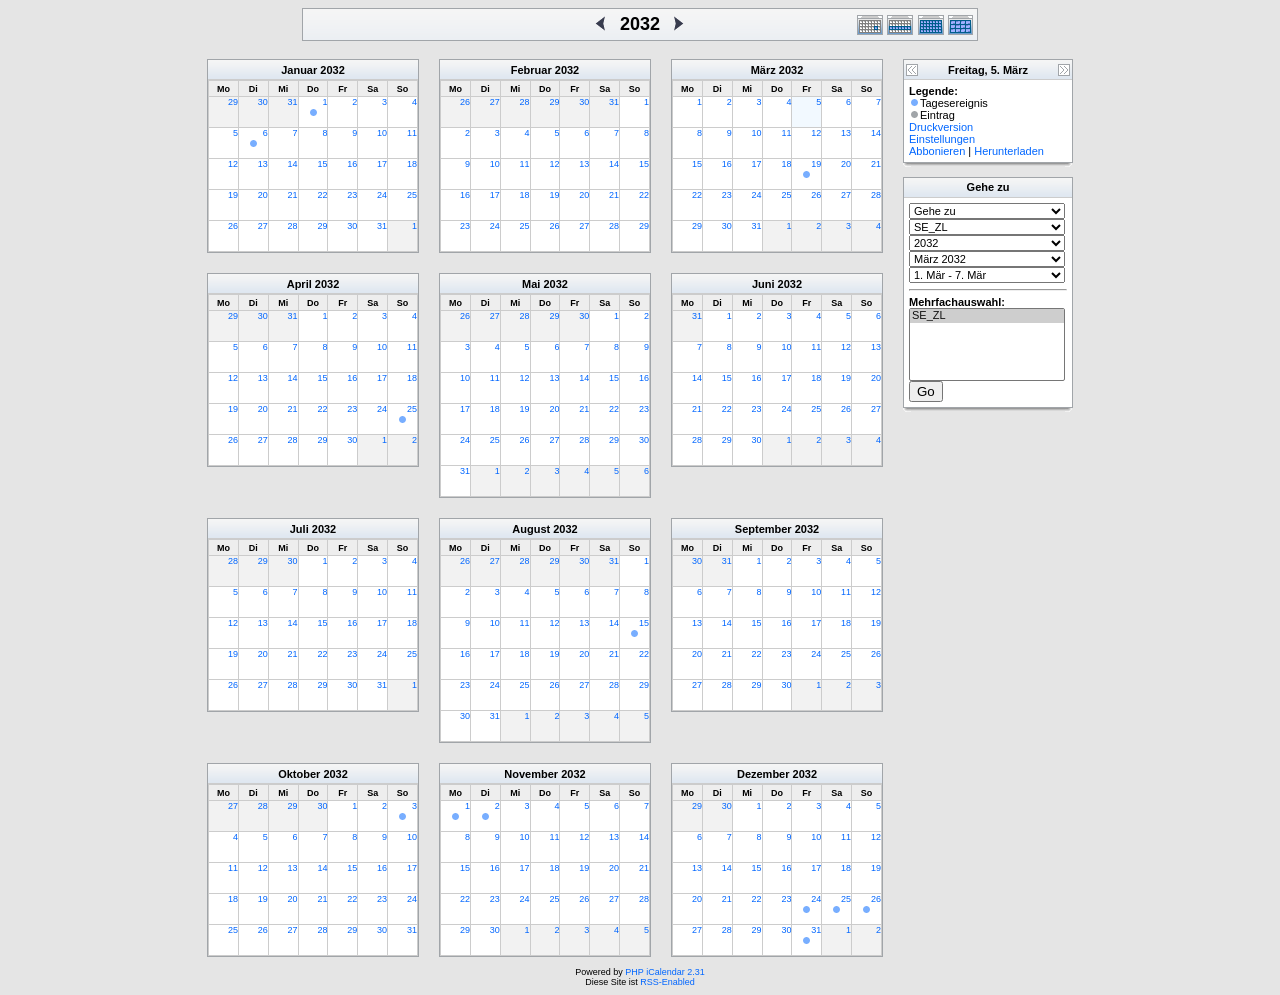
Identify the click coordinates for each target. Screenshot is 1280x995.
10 (382, 133)
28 (293, 226)
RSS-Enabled (667, 982)
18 (412, 164)
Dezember (763, 774)
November (531, 774)
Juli (299, 529)
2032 (332, 70)
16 (352, 164)
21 (293, 195)
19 (233, 195)
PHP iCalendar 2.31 (664, 972)
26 (233, 226)
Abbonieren (937, 151)
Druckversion (941, 127)
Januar (299, 70)
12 (233, 164)
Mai (531, 284)
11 (412, 133)
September (763, 529)
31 (293, 102)
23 (352, 195)
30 (263, 102)
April (299, 284)
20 (263, 195)
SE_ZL (987, 316)
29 (233, 102)
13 (263, 164)
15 (322, 164)
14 (293, 164)
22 (322, 195)
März (763, 70)
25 (412, 195)
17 (382, 164)
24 (382, 195)
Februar (531, 70)
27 (263, 226)
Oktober (299, 774)
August (531, 529)
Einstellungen (942, 139)
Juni (763, 284)
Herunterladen (1009, 151)
